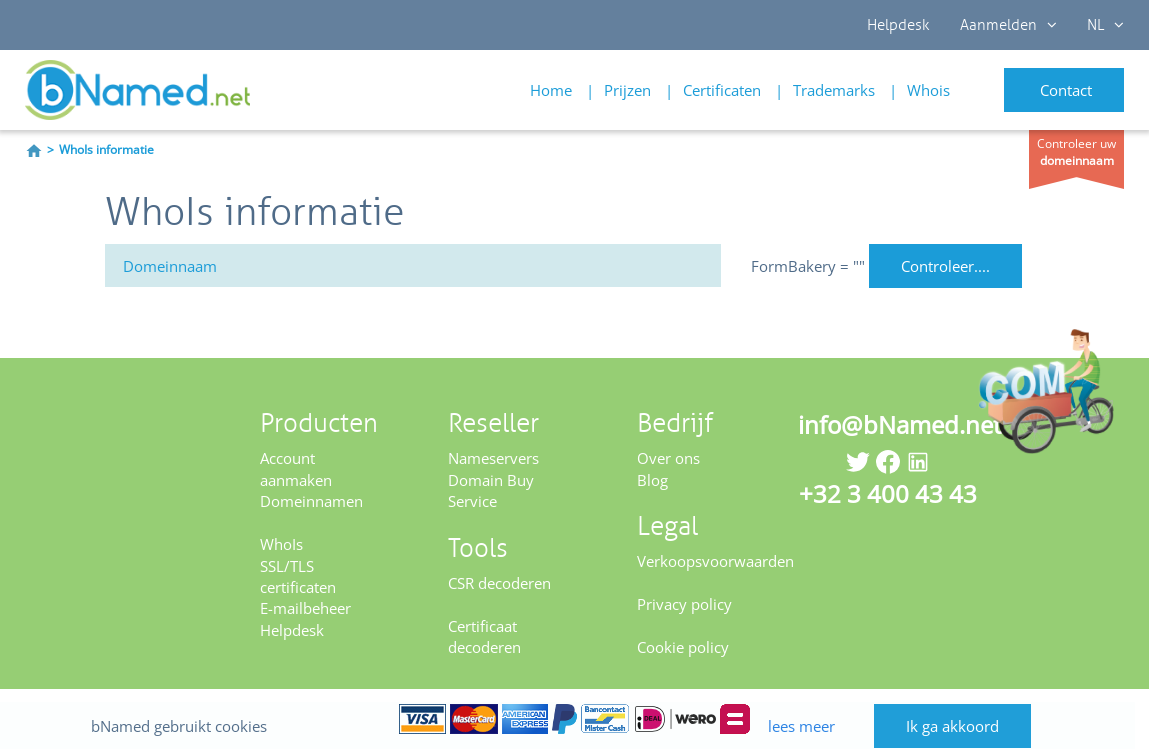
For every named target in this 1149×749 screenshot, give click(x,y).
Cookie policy (683, 647)
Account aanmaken (296, 468)
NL (1105, 25)
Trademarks (834, 90)
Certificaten (722, 90)
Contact (1066, 90)
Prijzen (627, 90)
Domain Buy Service (491, 490)
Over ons (668, 458)
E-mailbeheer (305, 608)
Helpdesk (898, 25)
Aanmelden (1008, 25)
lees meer (806, 706)
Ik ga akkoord (966, 707)
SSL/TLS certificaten (298, 576)
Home (551, 90)
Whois (928, 90)
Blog (652, 480)
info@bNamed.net (900, 424)
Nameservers (493, 458)
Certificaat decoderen (484, 636)
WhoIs (281, 544)
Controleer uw (1076, 152)
